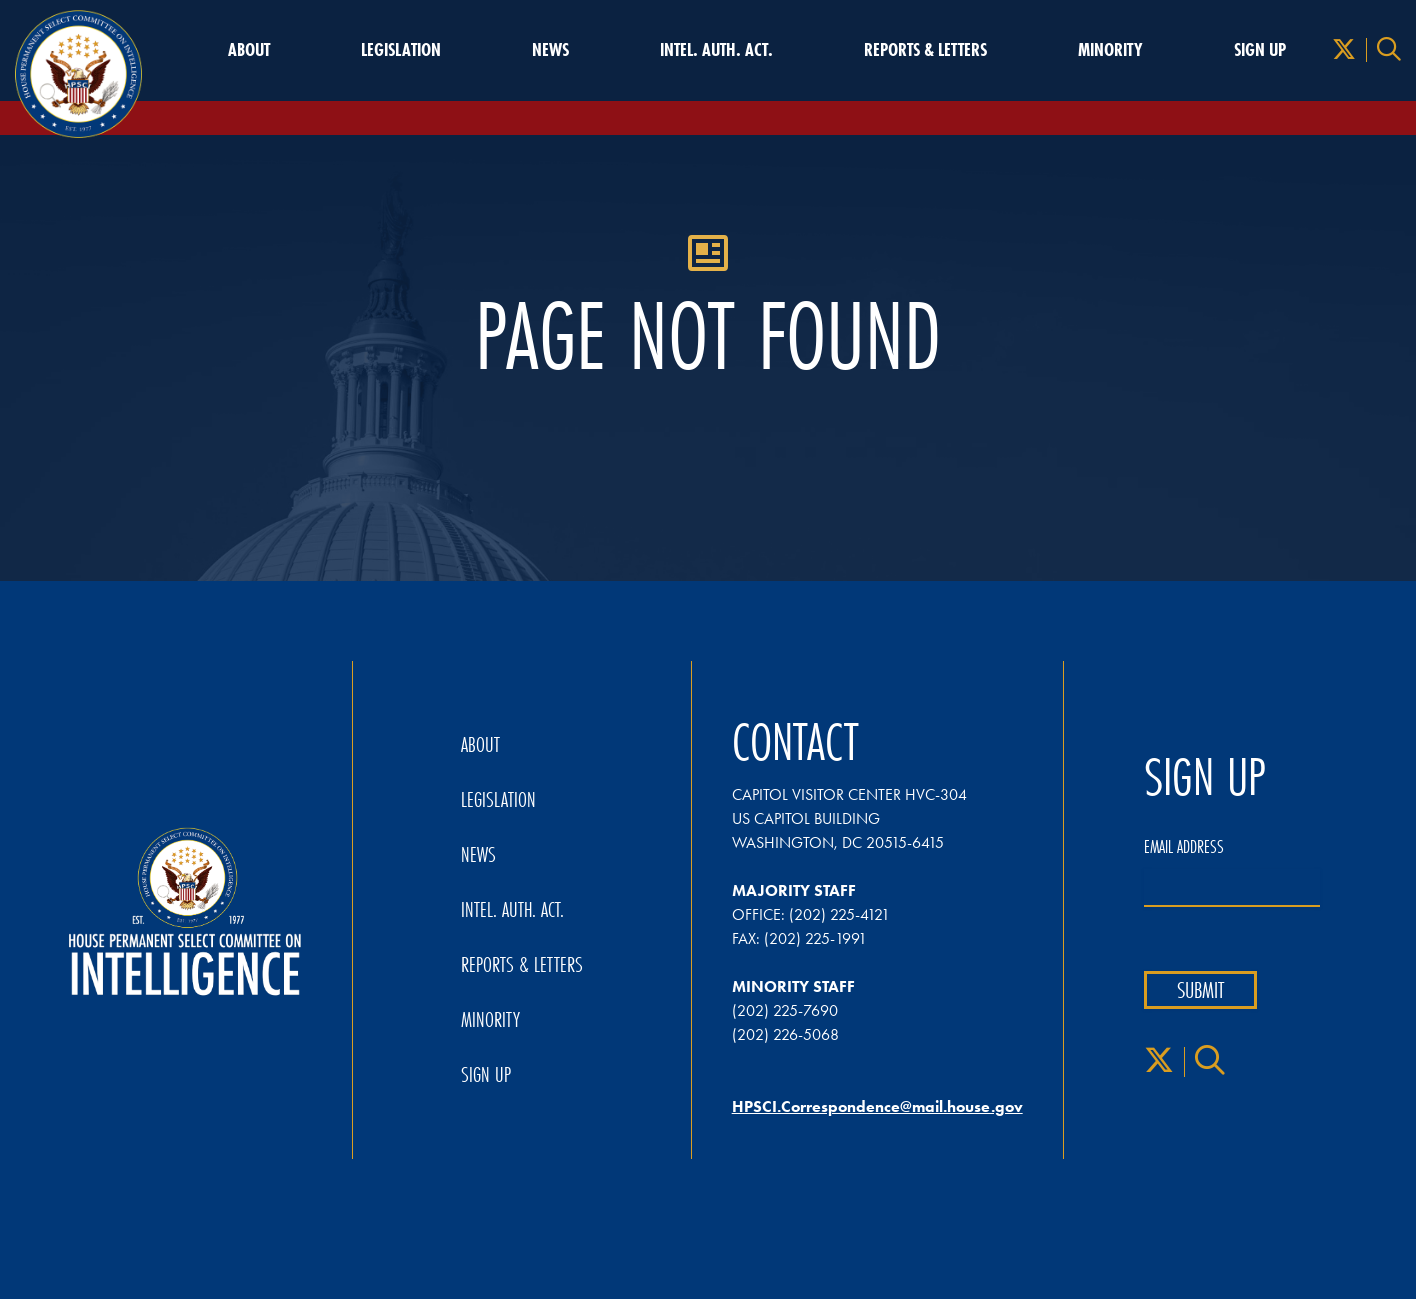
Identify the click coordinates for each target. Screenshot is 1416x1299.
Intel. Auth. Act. (716, 50)
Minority (1110, 50)
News (550, 50)
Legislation (401, 50)
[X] (1344, 50)
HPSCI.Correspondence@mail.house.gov (877, 1106)
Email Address (1184, 847)
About (249, 50)
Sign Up (1260, 50)
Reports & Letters (925, 50)
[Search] (1389, 50)
